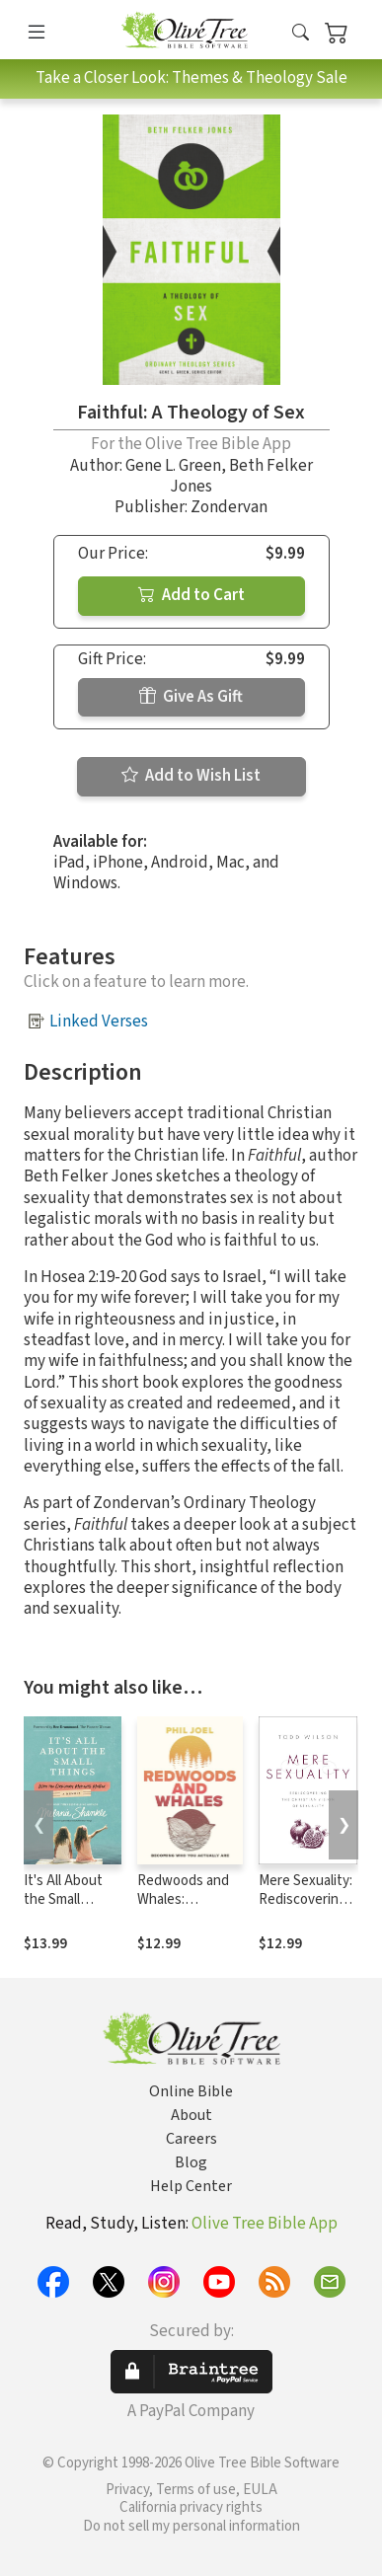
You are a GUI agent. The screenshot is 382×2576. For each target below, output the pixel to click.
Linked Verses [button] (98, 1021)
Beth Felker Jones (241, 476)
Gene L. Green (173, 466)
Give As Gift (191, 697)
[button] (300, 33)
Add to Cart (191, 595)
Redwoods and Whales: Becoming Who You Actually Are (186, 1908)
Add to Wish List (191, 776)
